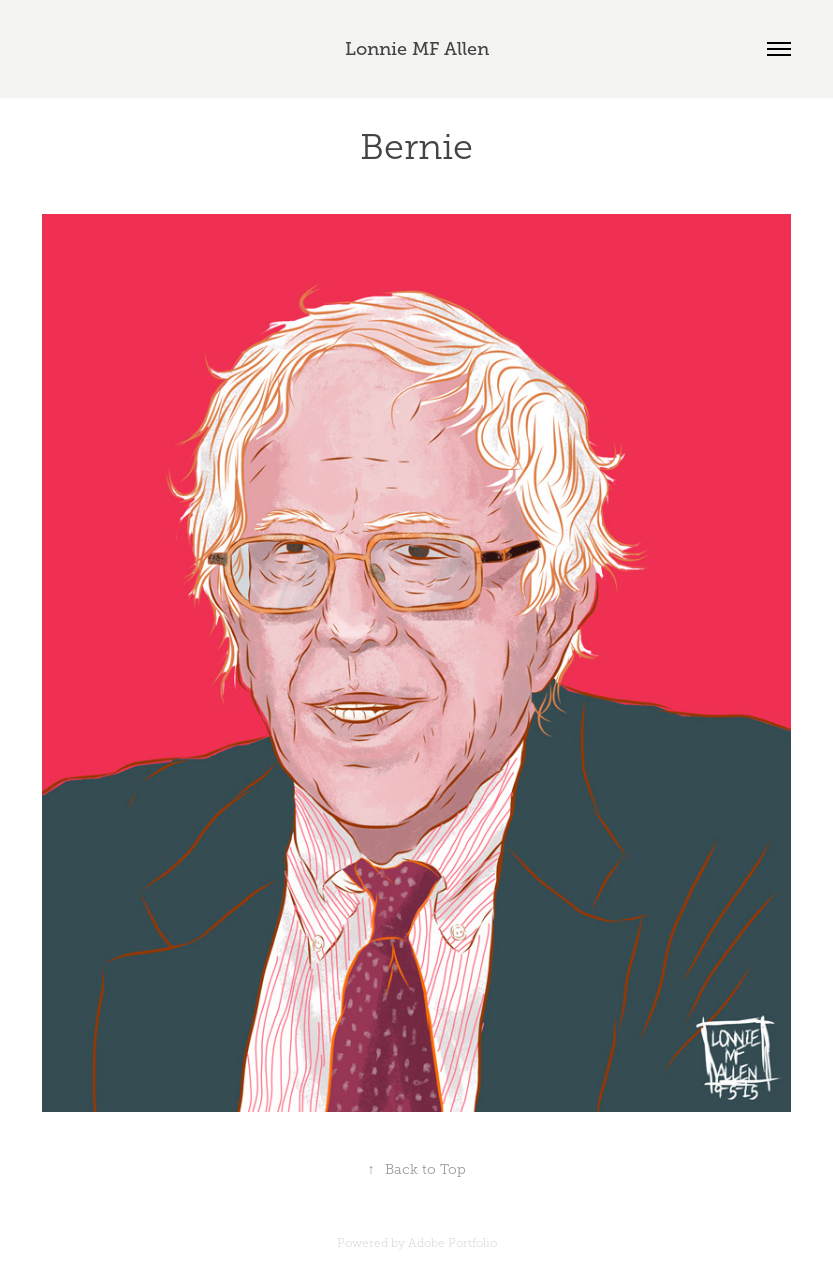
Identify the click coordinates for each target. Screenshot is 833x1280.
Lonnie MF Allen (417, 49)
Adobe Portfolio (452, 1243)
